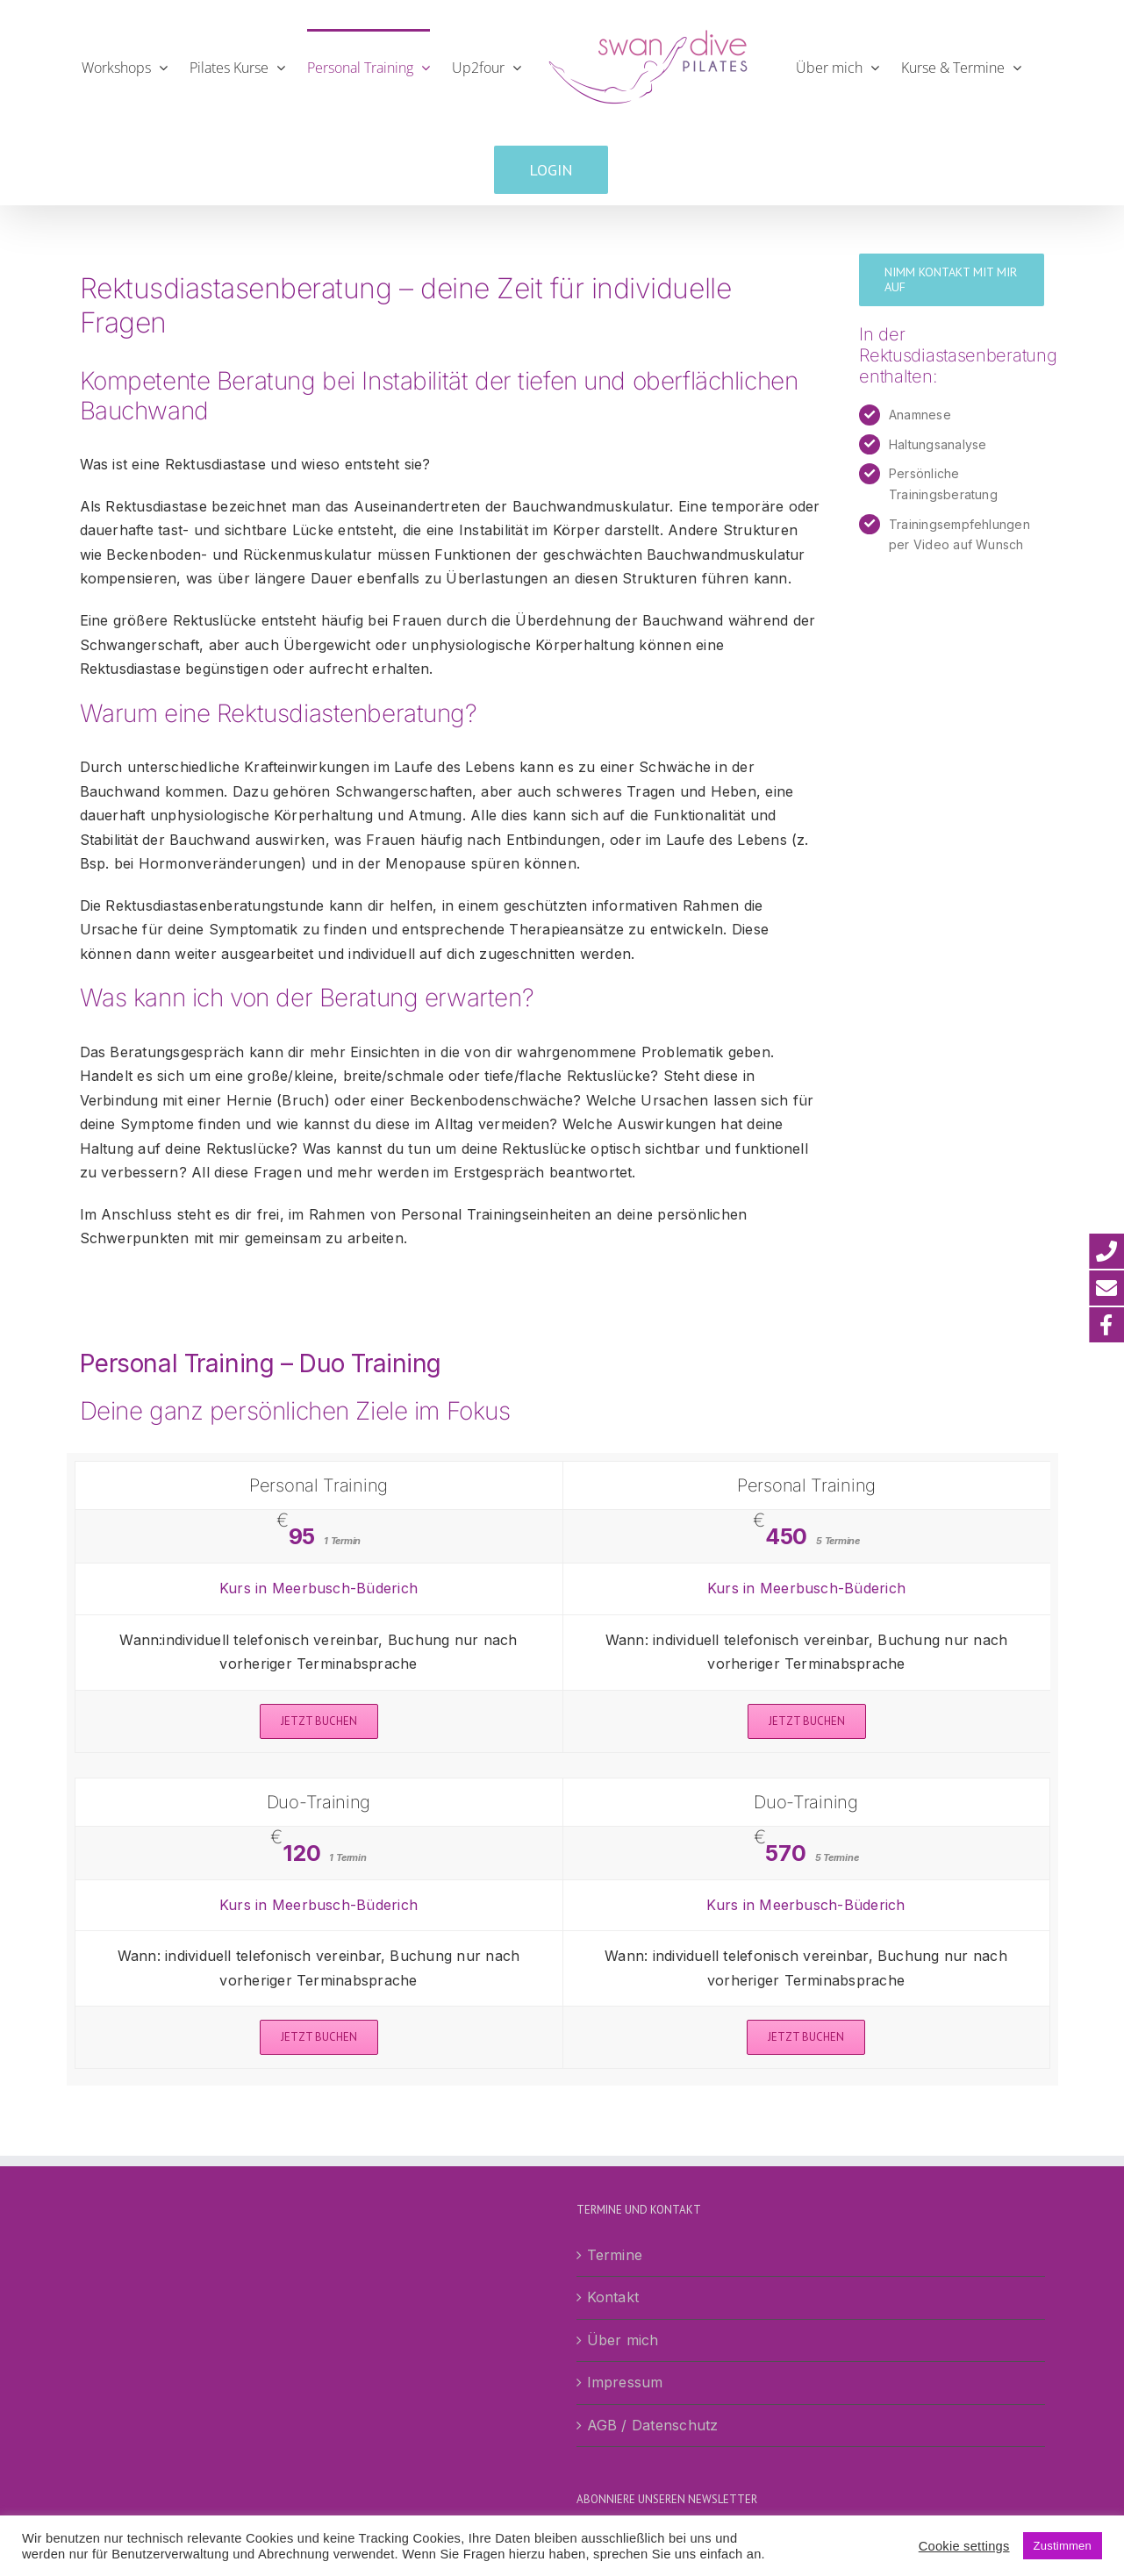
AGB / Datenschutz (653, 2425)
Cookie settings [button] (964, 2546)
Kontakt (613, 2297)
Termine (615, 2255)
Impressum (625, 2382)
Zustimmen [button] (1063, 2545)
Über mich (623, 2340)
